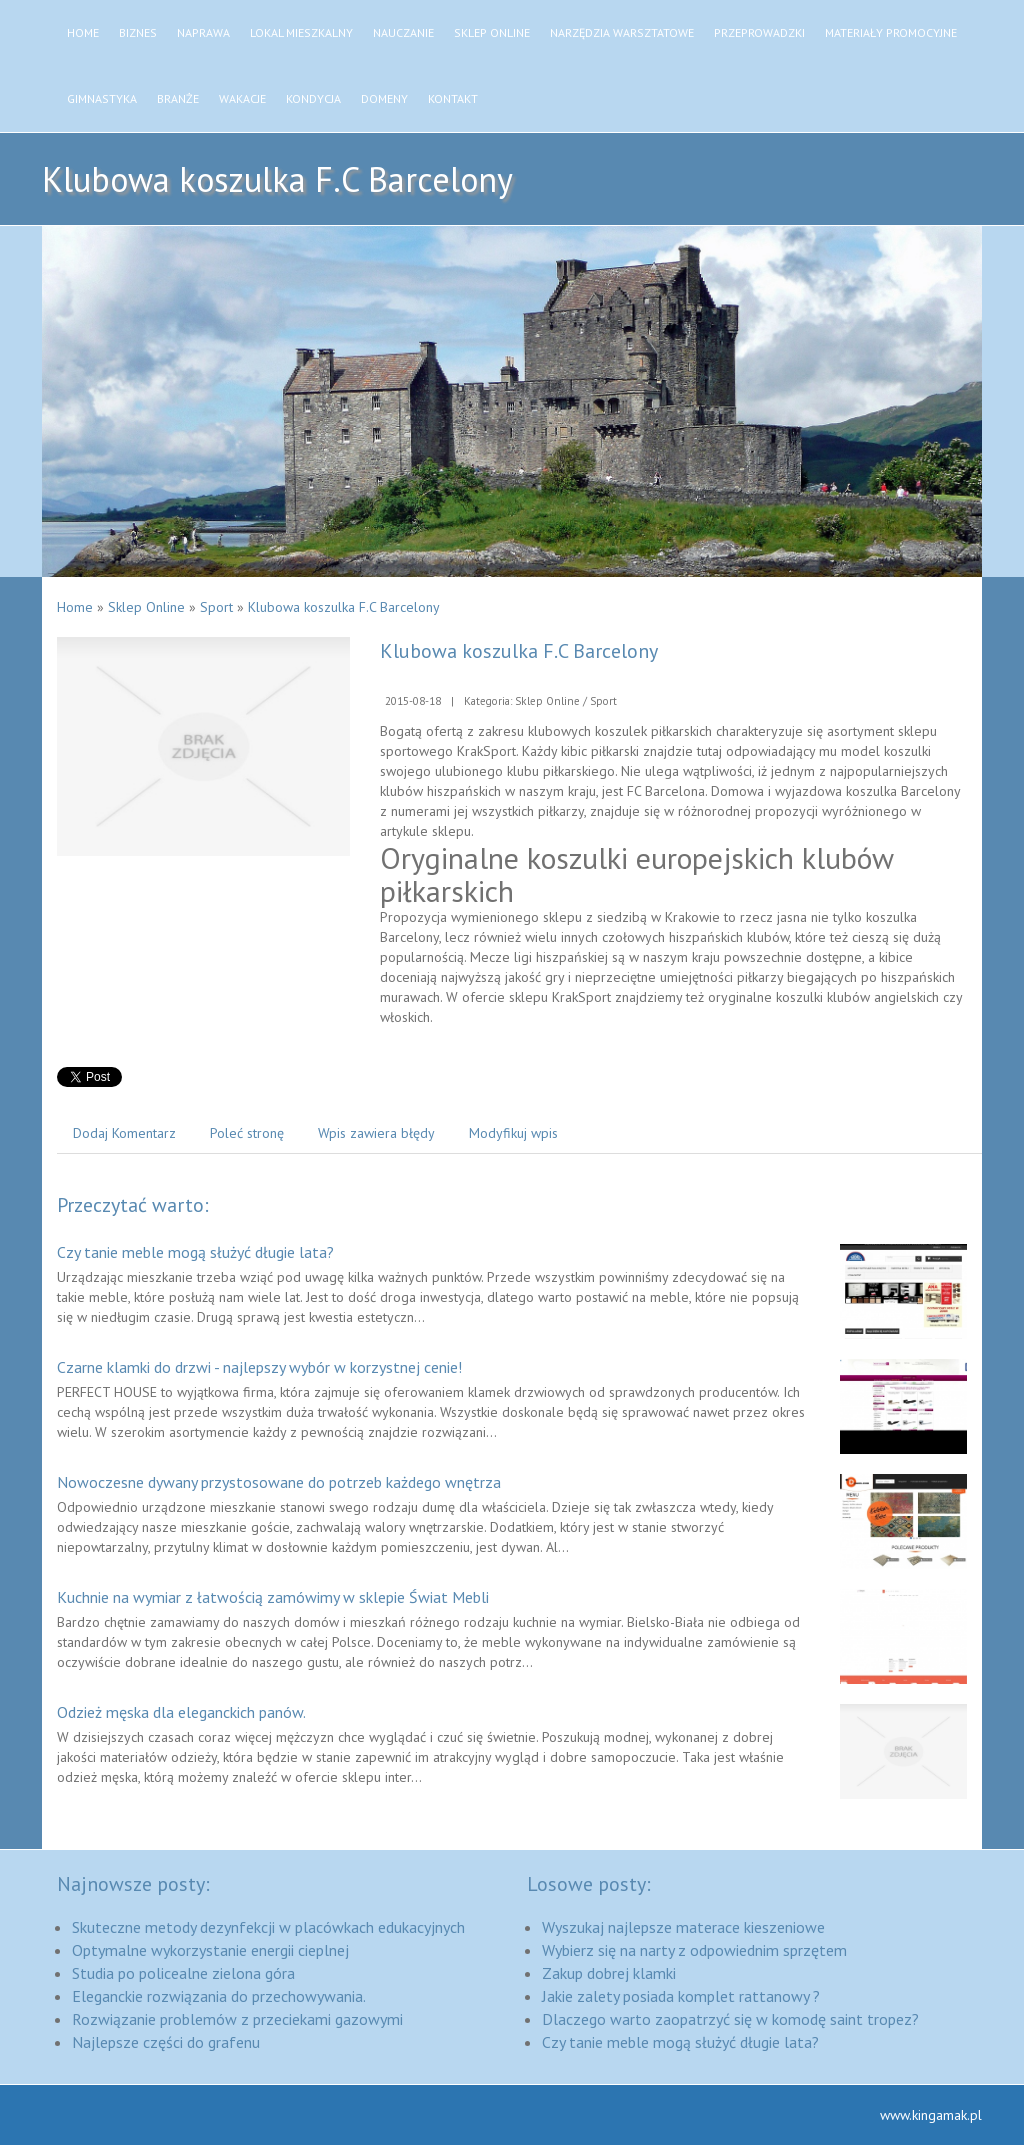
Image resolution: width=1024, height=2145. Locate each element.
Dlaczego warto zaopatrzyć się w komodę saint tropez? (730, 2019)
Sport (216, 607)
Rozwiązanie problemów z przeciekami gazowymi (237, 2019)
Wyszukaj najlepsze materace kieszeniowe (683, 1927)
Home (75, 607)
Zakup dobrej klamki (609, 1973)
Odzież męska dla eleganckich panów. (181, 1712)
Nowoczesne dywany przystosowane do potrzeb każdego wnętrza (279, 1482)
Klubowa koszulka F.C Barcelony (344, 607)
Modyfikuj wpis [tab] (513, 1133)
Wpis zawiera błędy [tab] (376, 1133)
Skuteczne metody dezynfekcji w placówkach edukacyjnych (268, 1927)
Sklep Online (146, 607)
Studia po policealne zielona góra (183, 1973)
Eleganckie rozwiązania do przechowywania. (219, 1996)
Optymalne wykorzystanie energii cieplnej (210, 1950)
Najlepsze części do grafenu (166, 2042)
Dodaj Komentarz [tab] (124, 1133)
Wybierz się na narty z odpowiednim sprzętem (694, 1950)
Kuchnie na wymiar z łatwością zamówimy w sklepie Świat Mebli (273, 1597)
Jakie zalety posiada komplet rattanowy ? (681, 1996)
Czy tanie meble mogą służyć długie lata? (195, 1252)
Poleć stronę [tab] (247, 1133)
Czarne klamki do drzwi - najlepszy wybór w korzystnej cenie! (259, 1367)
